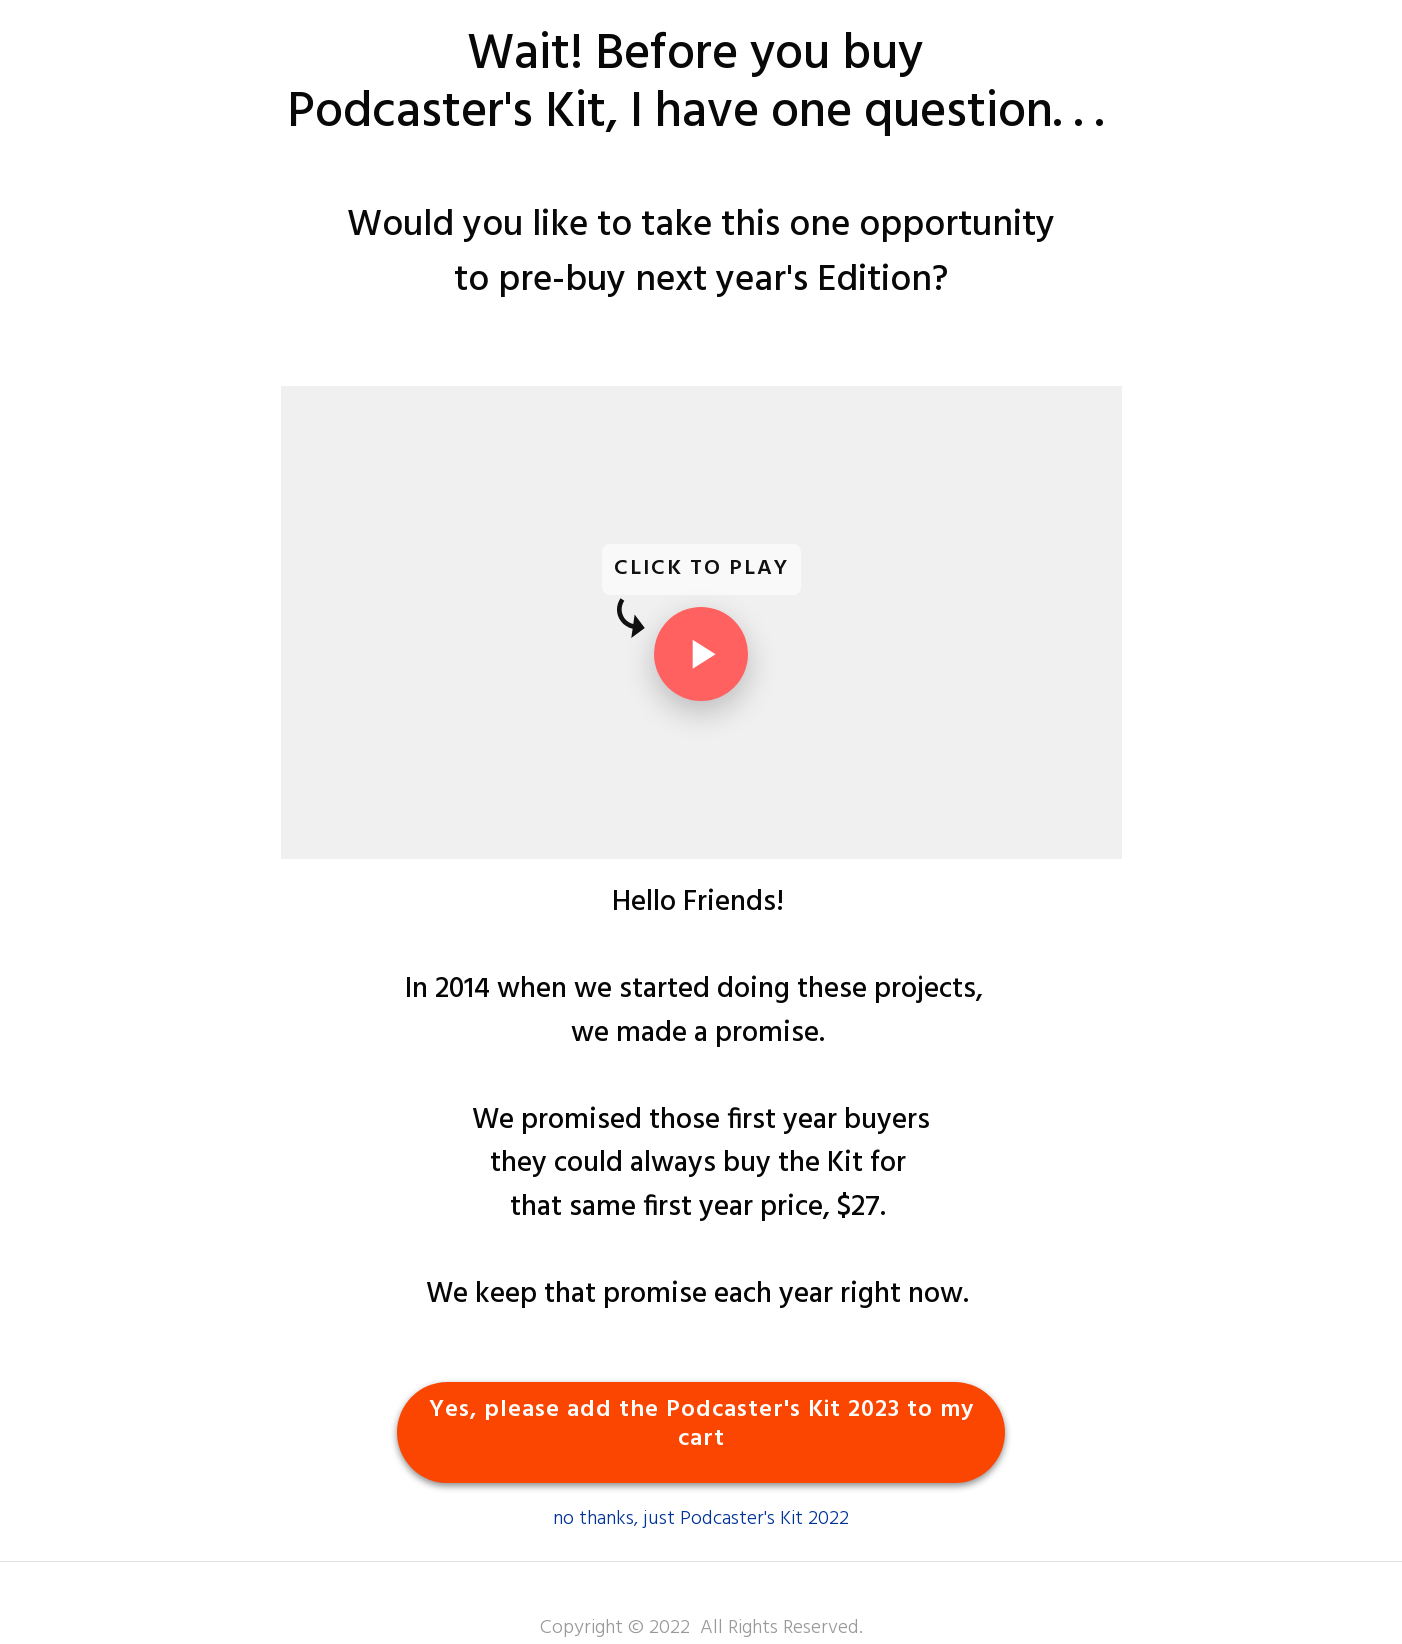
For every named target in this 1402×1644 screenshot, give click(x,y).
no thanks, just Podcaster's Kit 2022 (701, 1519)
